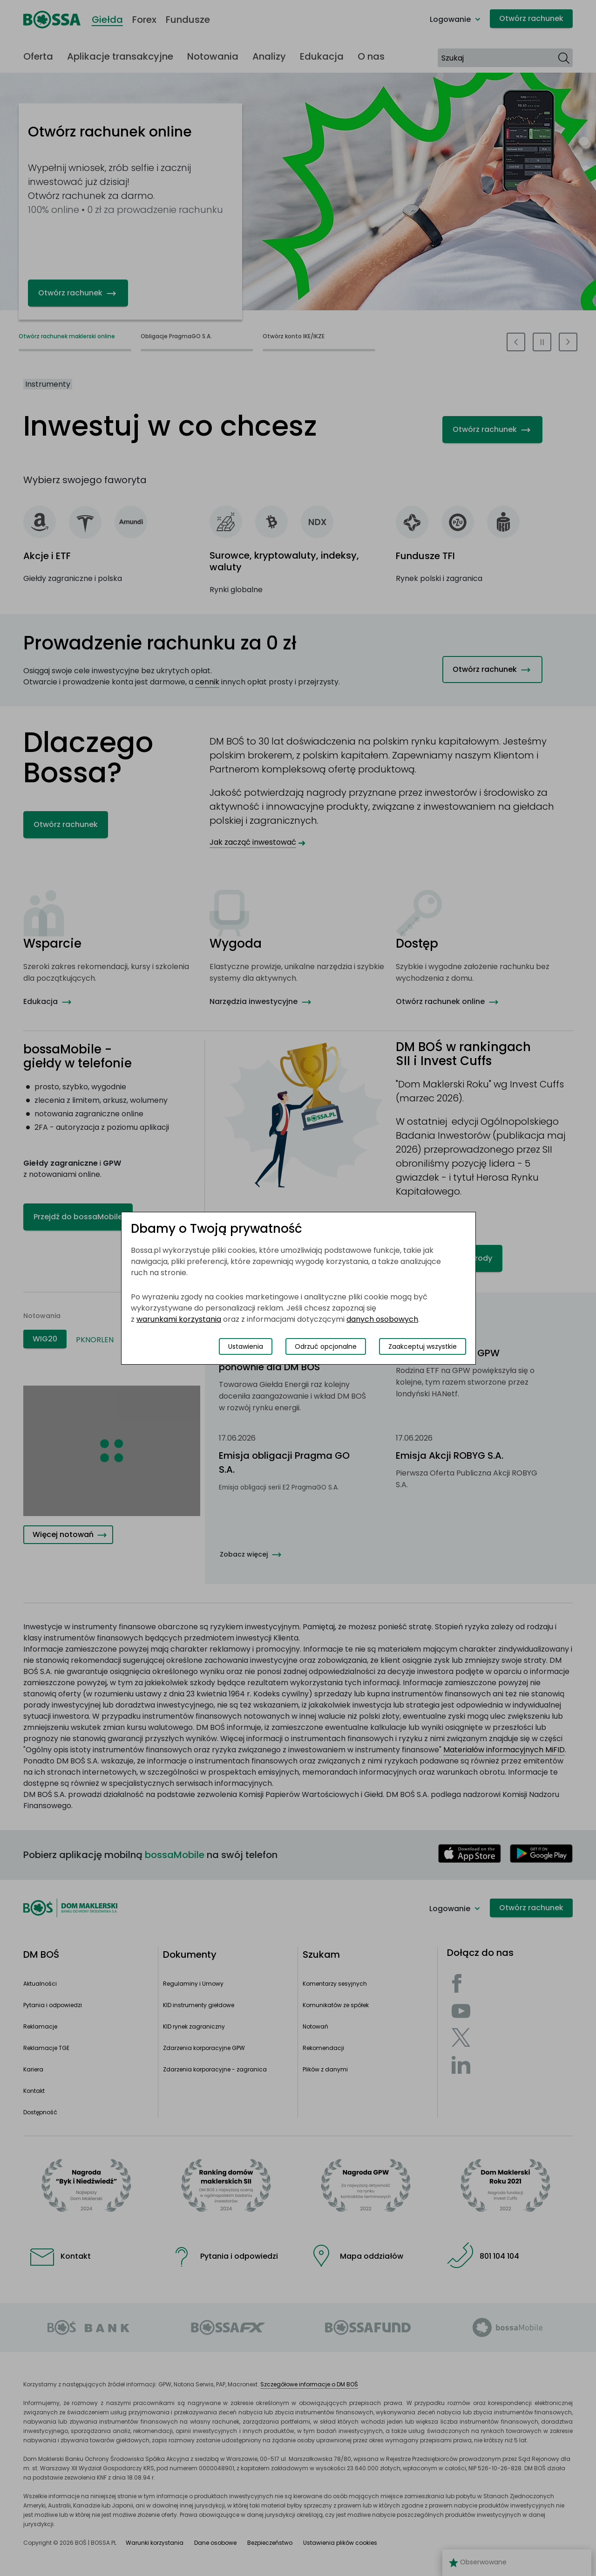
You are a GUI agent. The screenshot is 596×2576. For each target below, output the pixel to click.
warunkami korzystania (178, 1319)
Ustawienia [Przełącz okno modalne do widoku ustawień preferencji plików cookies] (245, 1346)
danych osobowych (382, 1319)
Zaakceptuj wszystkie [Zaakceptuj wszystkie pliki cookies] (422, 1346)
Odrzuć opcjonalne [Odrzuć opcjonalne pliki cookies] (326, 1346)
